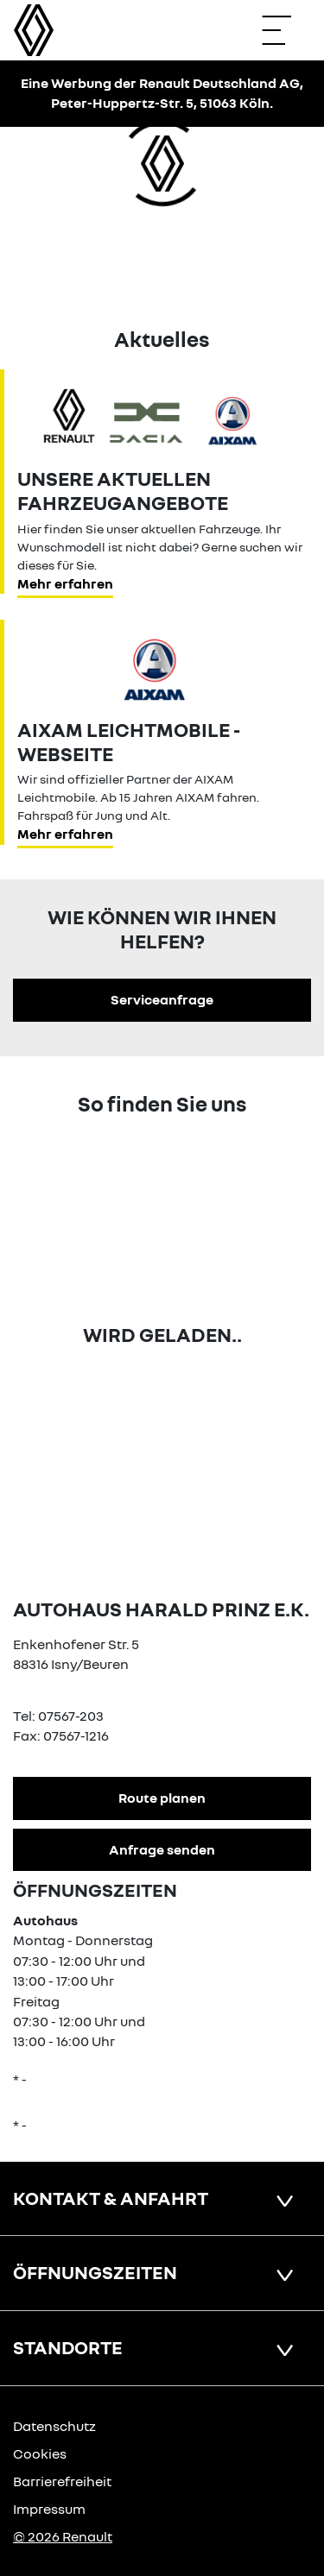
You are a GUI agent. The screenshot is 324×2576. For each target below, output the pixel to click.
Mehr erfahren (65, 583)
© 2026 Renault (62, 2536)
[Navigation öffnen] (285, 30)
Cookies (40, 2453)
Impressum (49, 2508)
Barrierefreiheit (62, 2481)
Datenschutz (54, 2425)
